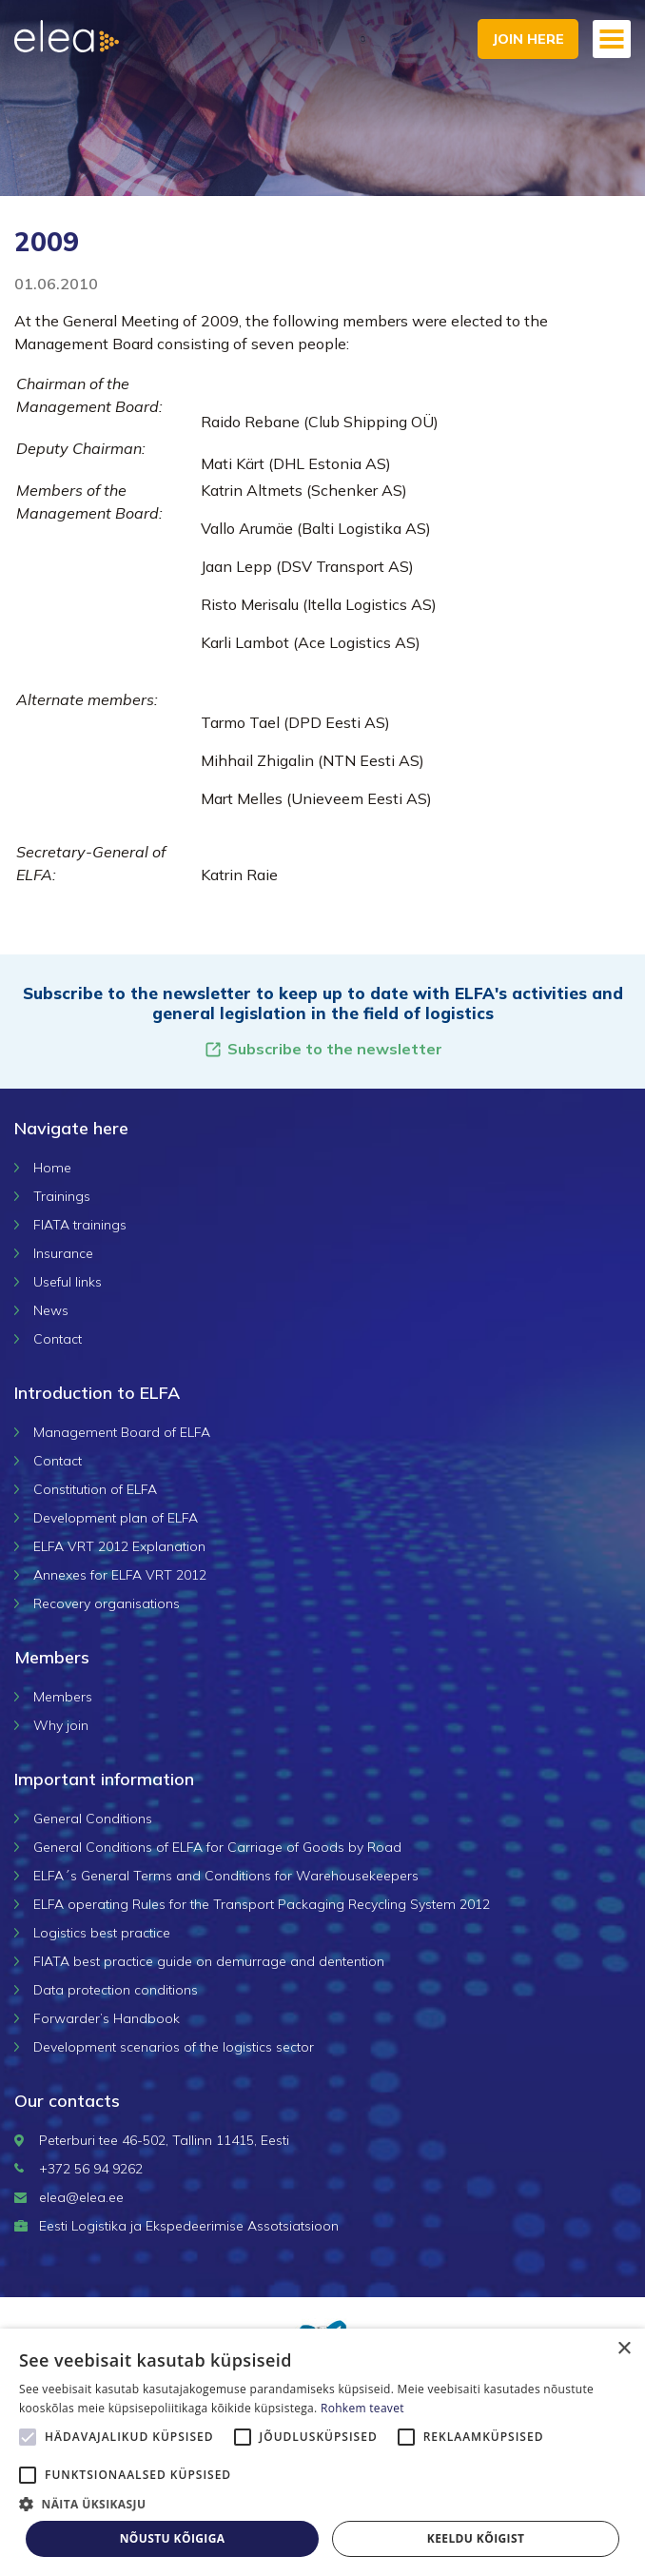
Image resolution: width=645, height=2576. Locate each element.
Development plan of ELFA (115, 1517)
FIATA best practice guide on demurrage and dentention (208, 1961)
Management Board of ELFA (121, 1432)
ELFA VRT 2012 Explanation (119, 1546)
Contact (57, 1338)
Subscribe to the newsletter (323, 1049)
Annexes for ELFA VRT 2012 (119, 1574)
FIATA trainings (80, 1224)
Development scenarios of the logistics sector (173, 2046)
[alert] (322, 2452)
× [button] (623, 2349)
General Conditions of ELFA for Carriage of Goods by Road (217, 1847)
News (50, 1310)
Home (52, 1167)
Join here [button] (528, 39)
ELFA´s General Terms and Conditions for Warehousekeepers (226, 1875)
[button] (322, 2503)
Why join (60, 1725)
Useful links (67, 1281)
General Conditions (92, 1818)
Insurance (63, 1253)
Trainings (61, 1196)
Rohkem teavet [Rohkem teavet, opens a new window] (362, 2408)
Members (62, 1696)
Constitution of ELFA (95, 1489)
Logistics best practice (101, 1932)
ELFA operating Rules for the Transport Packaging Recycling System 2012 (261, 1904)
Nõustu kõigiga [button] (172, 2538)
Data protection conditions (115, 1989)
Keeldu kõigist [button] (476, 2538)
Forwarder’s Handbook (106, 2018)
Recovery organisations (106, 1603)
